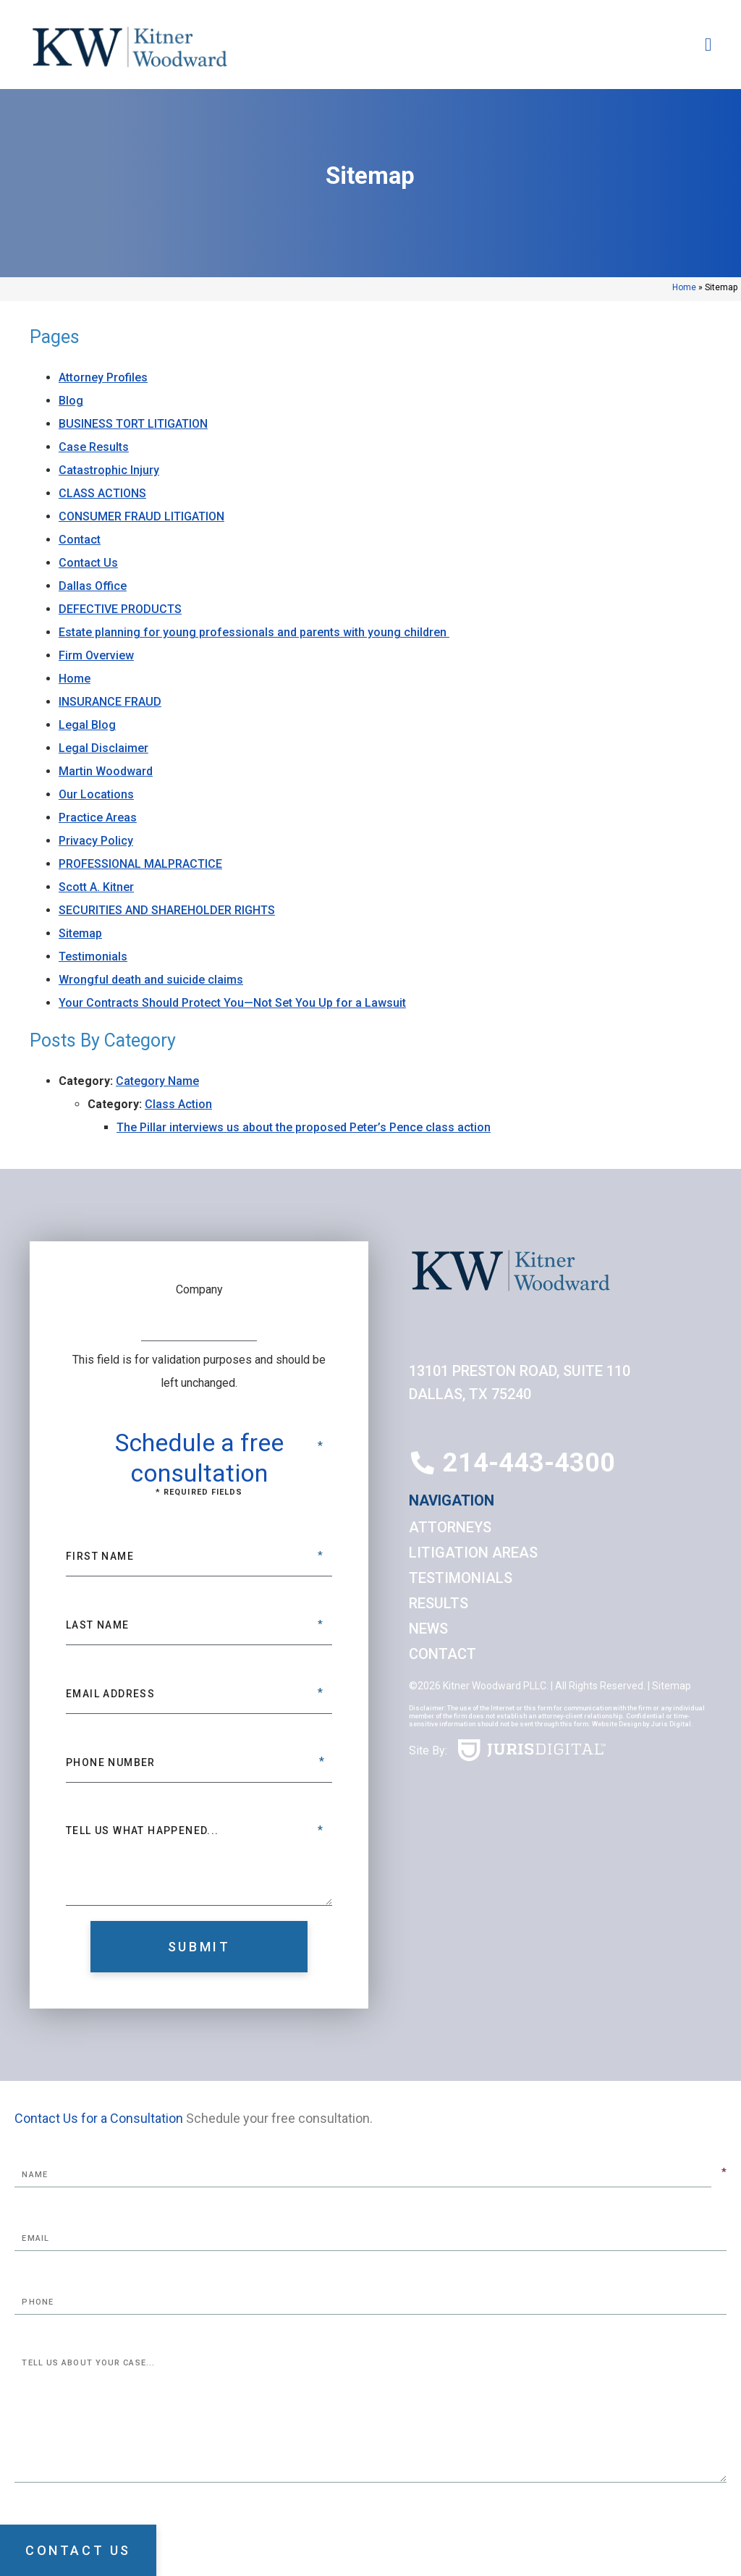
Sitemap (80, 933)
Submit (199, 1946)
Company (199, 1289)
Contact (80, 539)
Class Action (178, 1104)
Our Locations (96, 794)
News (428, 1628)
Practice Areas (98, 817)
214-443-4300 (529, 1463)
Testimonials (93, 956)
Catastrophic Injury (109, 470)
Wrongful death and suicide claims (151, 980)
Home (684, 287)
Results (438, 1603)
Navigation (451, 1500)
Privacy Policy (96, 841)
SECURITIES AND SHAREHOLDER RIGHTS (167, 910)
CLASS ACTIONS (102, 493)
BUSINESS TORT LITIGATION (133, 424)
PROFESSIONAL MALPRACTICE (140, 864)
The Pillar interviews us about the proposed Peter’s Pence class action (304, 1127)
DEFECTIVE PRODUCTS (120, 609)
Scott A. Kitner (96, 887)
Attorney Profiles (103, 377)
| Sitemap (668, 1686)
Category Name (157, 1081)
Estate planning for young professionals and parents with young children (254, 632)
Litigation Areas (473, 1552)
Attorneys (450, 1527)
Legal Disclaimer (103, 748)
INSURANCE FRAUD (110, 702)
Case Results (94, 447)
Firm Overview (96, 655)
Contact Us (88, 563)
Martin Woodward (106, 771)
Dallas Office (93, 586)
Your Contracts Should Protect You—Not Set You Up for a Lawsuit (232, 1003)
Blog (71, 400)
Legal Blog (87, 725)
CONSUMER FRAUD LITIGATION (141, 516)
